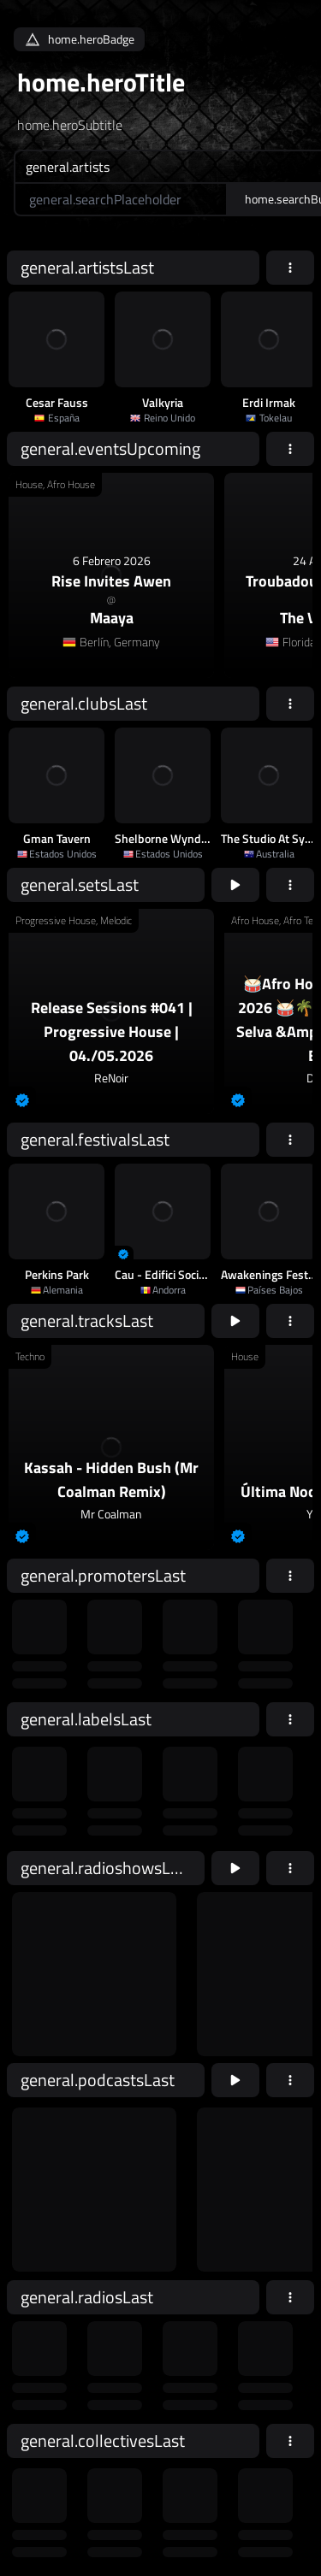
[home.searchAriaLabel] (121, 199)
